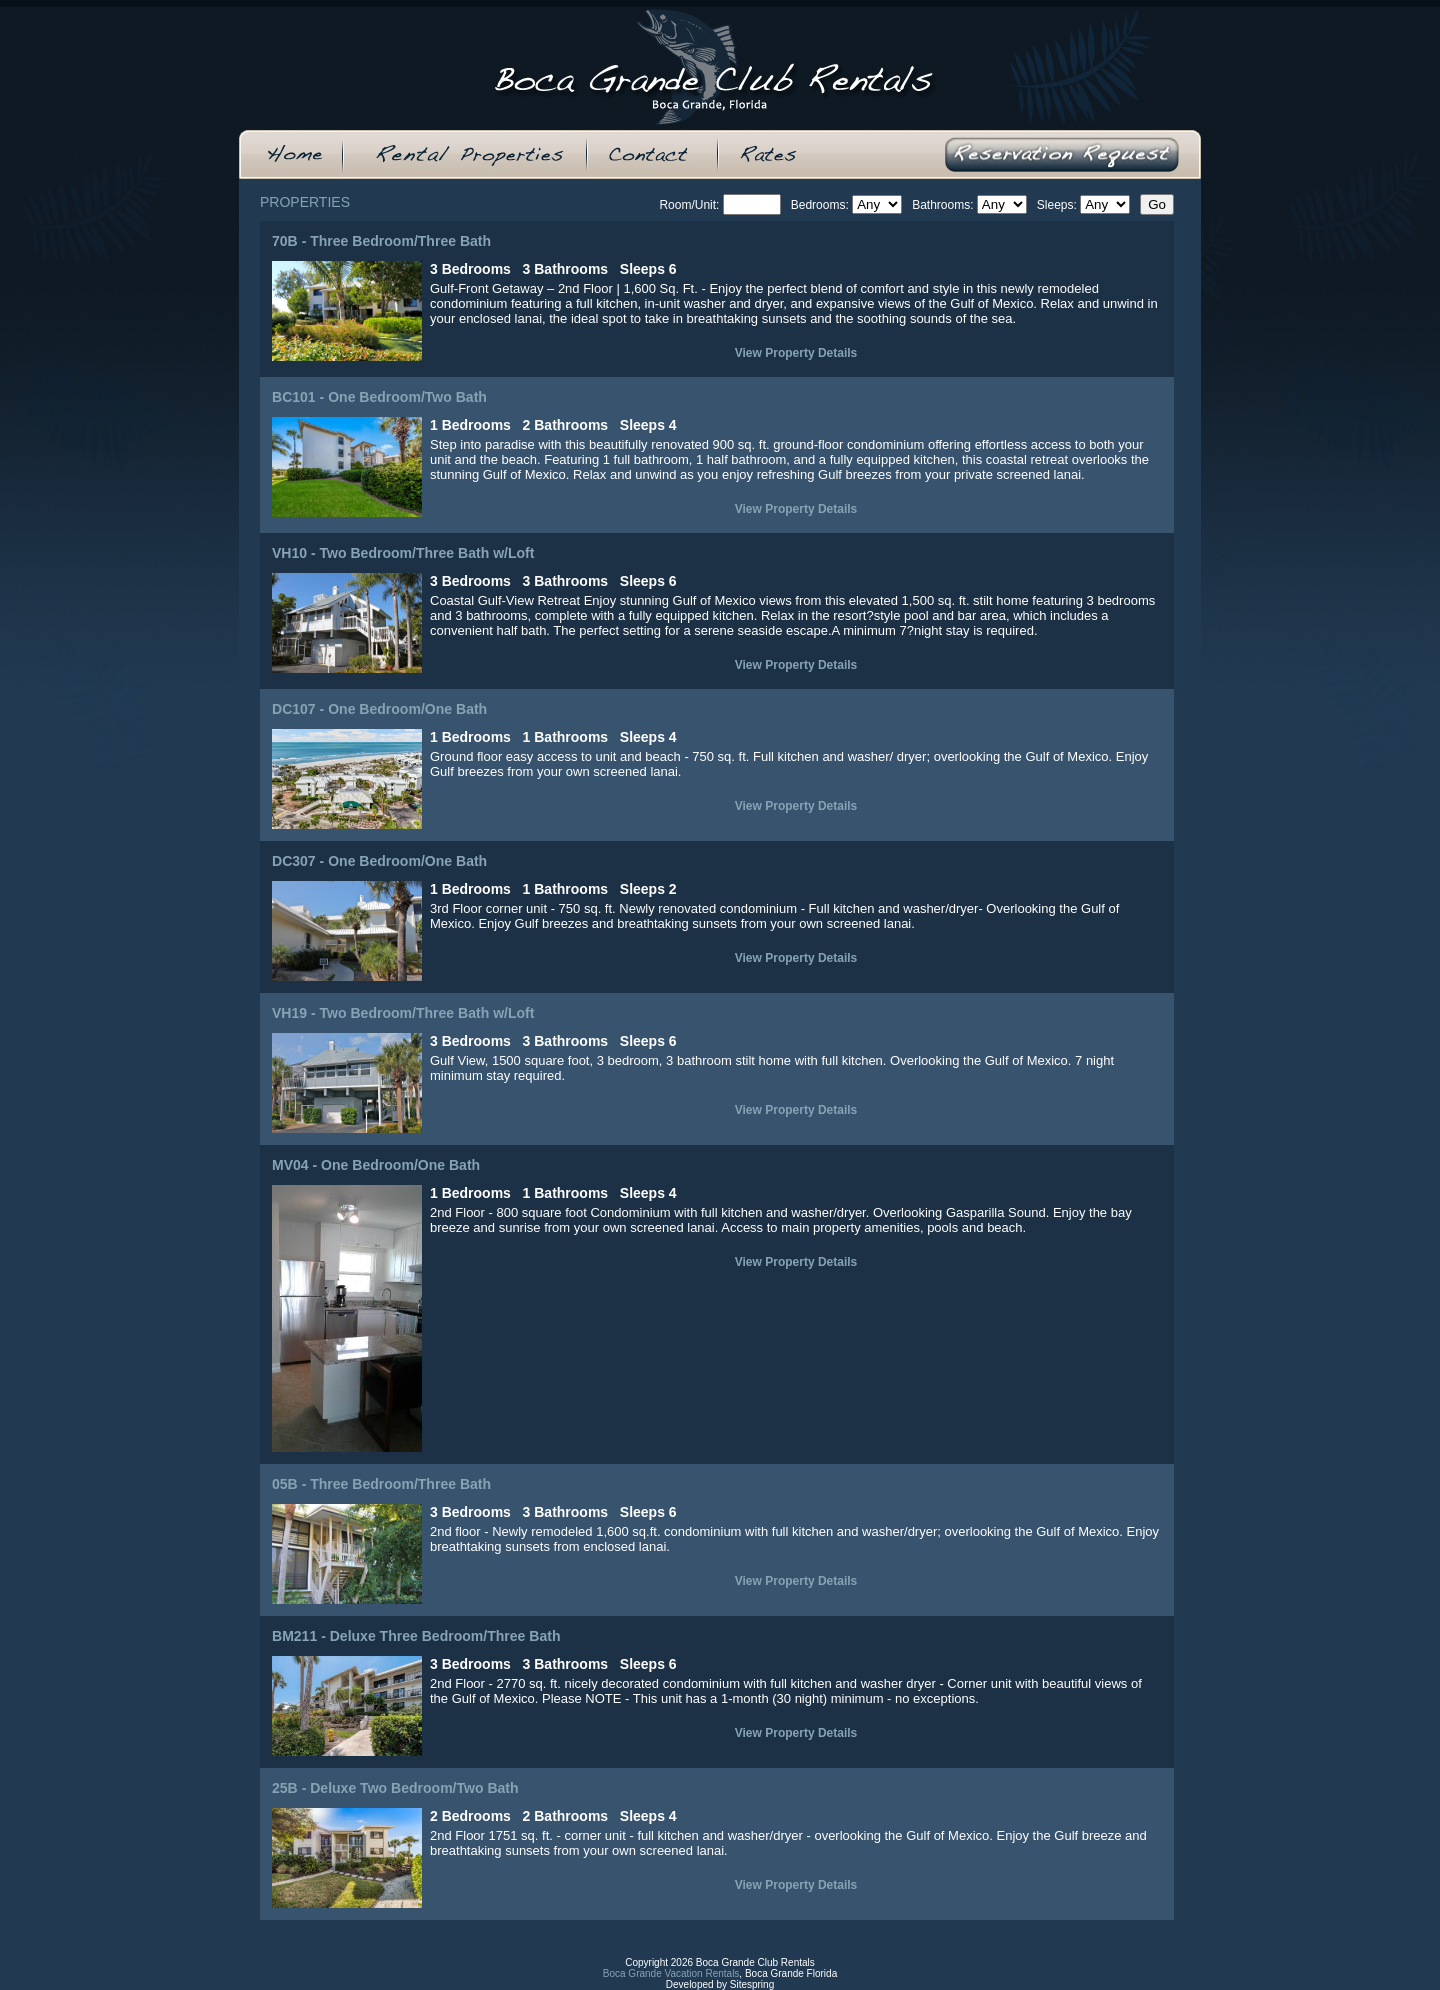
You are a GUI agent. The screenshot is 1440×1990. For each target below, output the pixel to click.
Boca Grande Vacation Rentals (671, 1973)
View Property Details (796, 353)
